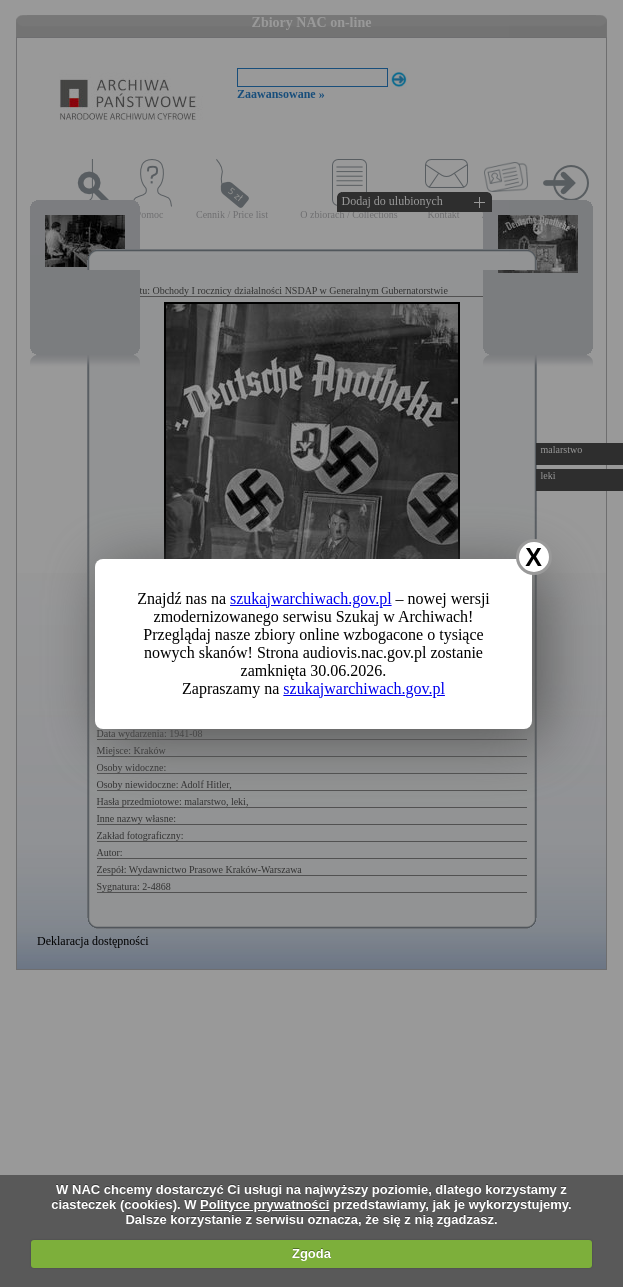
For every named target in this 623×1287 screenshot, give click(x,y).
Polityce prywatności (264, 1204)
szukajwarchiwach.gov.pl (311, 598)
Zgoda (311, 1253)
